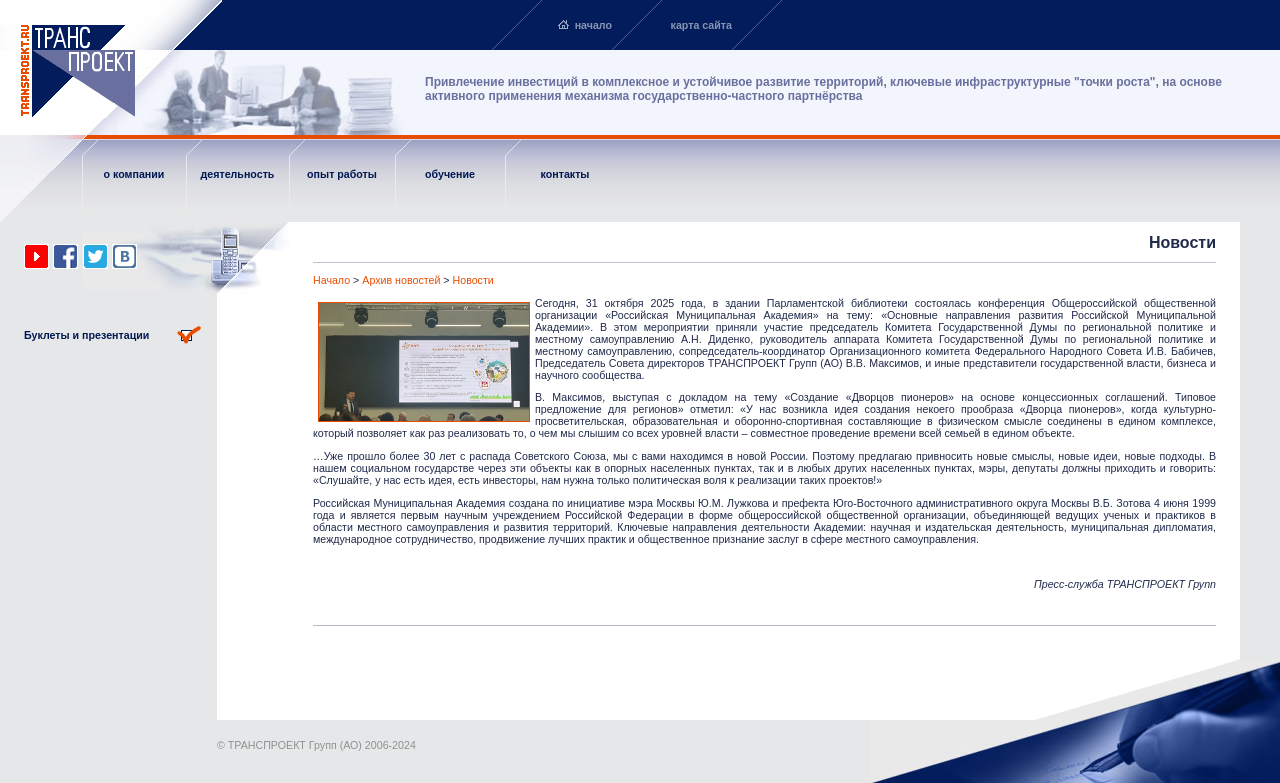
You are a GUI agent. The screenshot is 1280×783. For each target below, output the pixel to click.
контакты (565, 174)
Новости (473, 280)
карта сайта (701, 25)
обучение (450, 174)
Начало (331, 280)
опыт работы (342, 174)
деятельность (238, 174)
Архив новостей (401, 280)
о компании (134, 174)
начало (593, 25)
